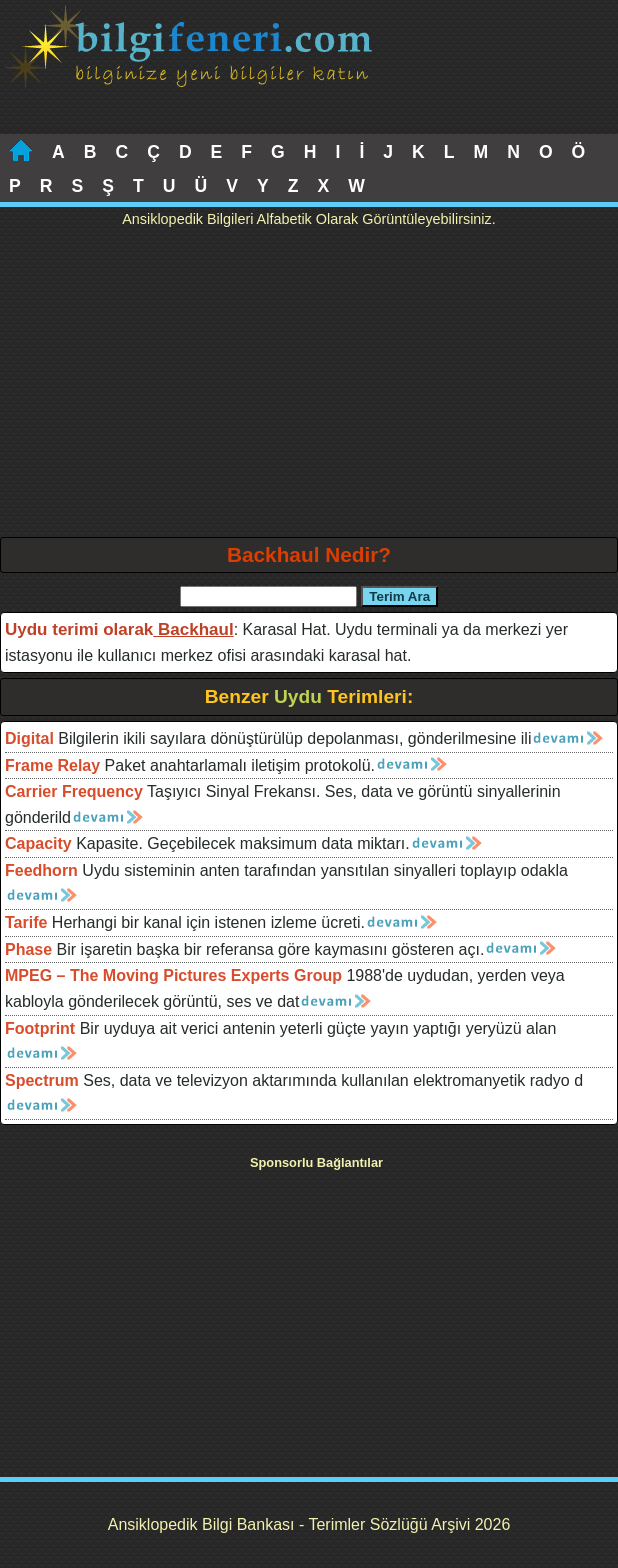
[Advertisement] (309, 387)
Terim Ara (399, 596)
